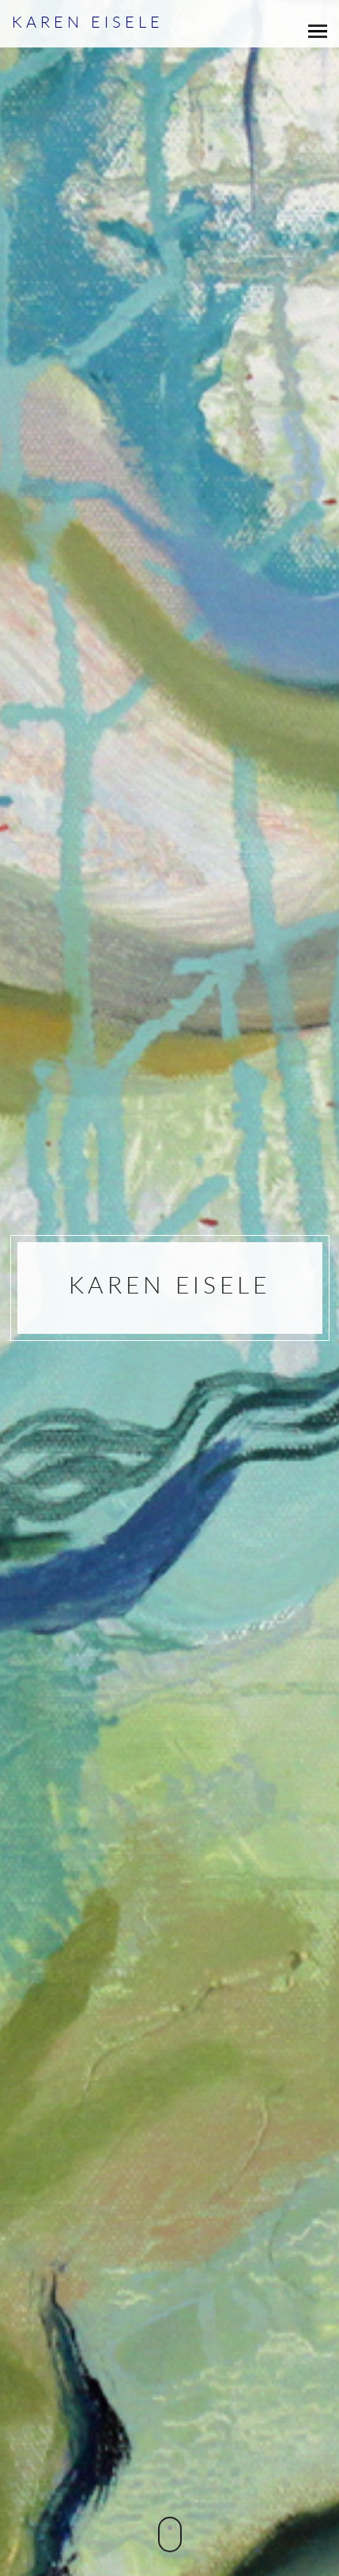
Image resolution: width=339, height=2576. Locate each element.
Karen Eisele (88, 21)
